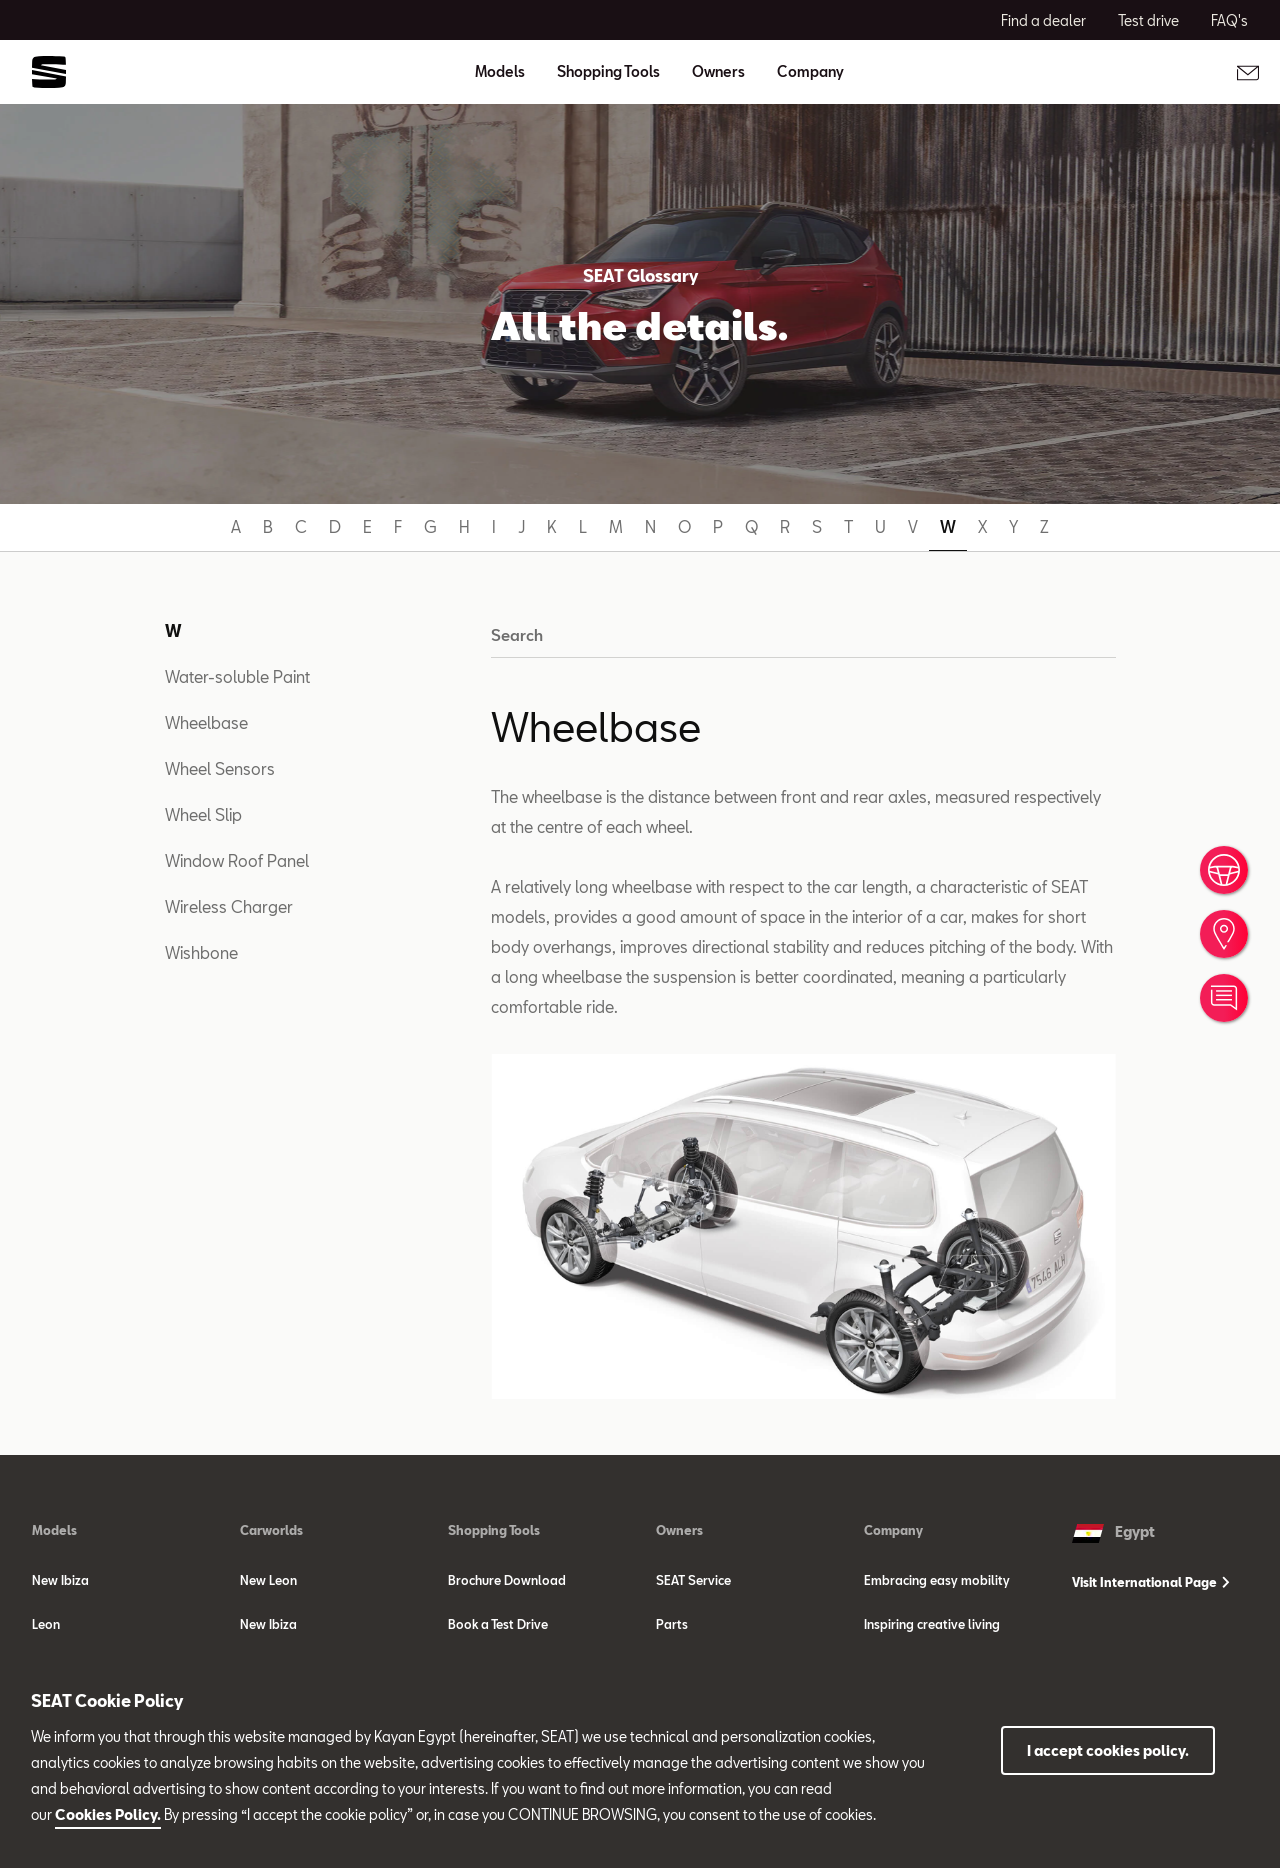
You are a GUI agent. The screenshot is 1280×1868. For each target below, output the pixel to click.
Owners (679, 1530)
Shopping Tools (494, 1530)
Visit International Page (1151, 1582)
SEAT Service (693, 1580)
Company (893, 1530)
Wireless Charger (229, 906)
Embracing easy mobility (937, 1580)
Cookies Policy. (108, 1814)
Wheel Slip (203, 814)
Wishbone (201, 952)
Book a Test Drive (498, 1624)
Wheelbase (206, 722)
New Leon (268, 1580)
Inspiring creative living (932, 1624)
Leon (46, 1624)
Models (54, 1530)
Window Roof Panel (237, 860)
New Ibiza (60, 1580)
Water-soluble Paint (237, 676)
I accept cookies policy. (1108, 1750)
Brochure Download (507, 1580)
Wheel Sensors (220, 768)
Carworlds (271, 1530)
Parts (672, 1624)
